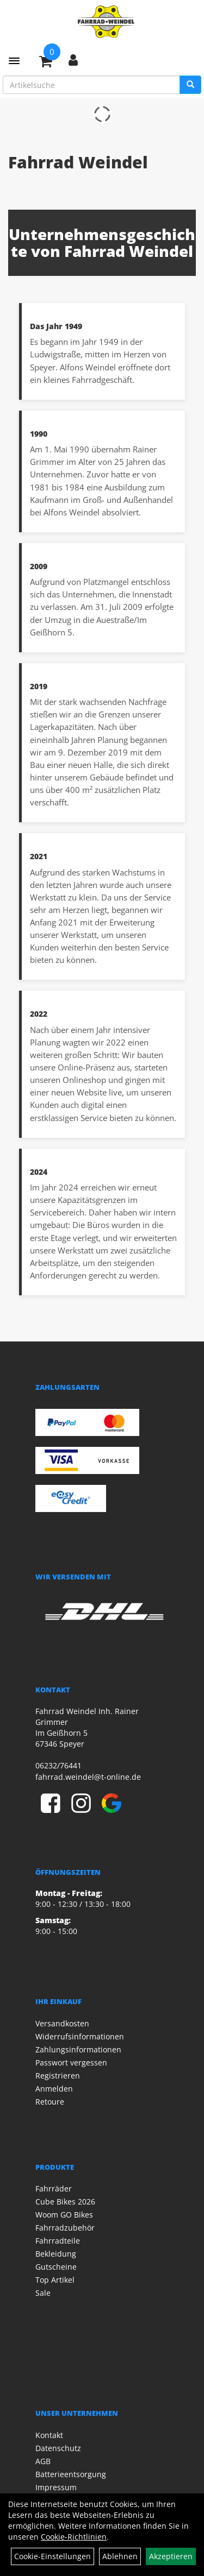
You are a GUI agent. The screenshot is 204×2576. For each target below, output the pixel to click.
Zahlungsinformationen (78, 2049)
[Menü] (14, 61)
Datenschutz (58, 2448)
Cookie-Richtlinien (74, 2536)
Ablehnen (120, 2556)
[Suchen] (190, 84)
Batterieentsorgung (70, 2474)
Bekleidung (55, 2254)
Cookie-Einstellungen (52, 2556)
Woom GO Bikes (64, 2214)
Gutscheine (56, 2267)
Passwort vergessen (71, 2062)
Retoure (49, 2101)
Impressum (56, 2487)
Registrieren (57, 2075)
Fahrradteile (57, 2240)
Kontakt (49, 2435)
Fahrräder (53, 2188)
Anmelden (54, 2088)
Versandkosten (62, 2023)
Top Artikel (55, 2280)
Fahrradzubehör (65, 2227)
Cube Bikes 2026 (65, 2201)
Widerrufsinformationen (79, 2036)
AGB (43, 2461)
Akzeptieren (171, 2556)
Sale (43, 2293)
